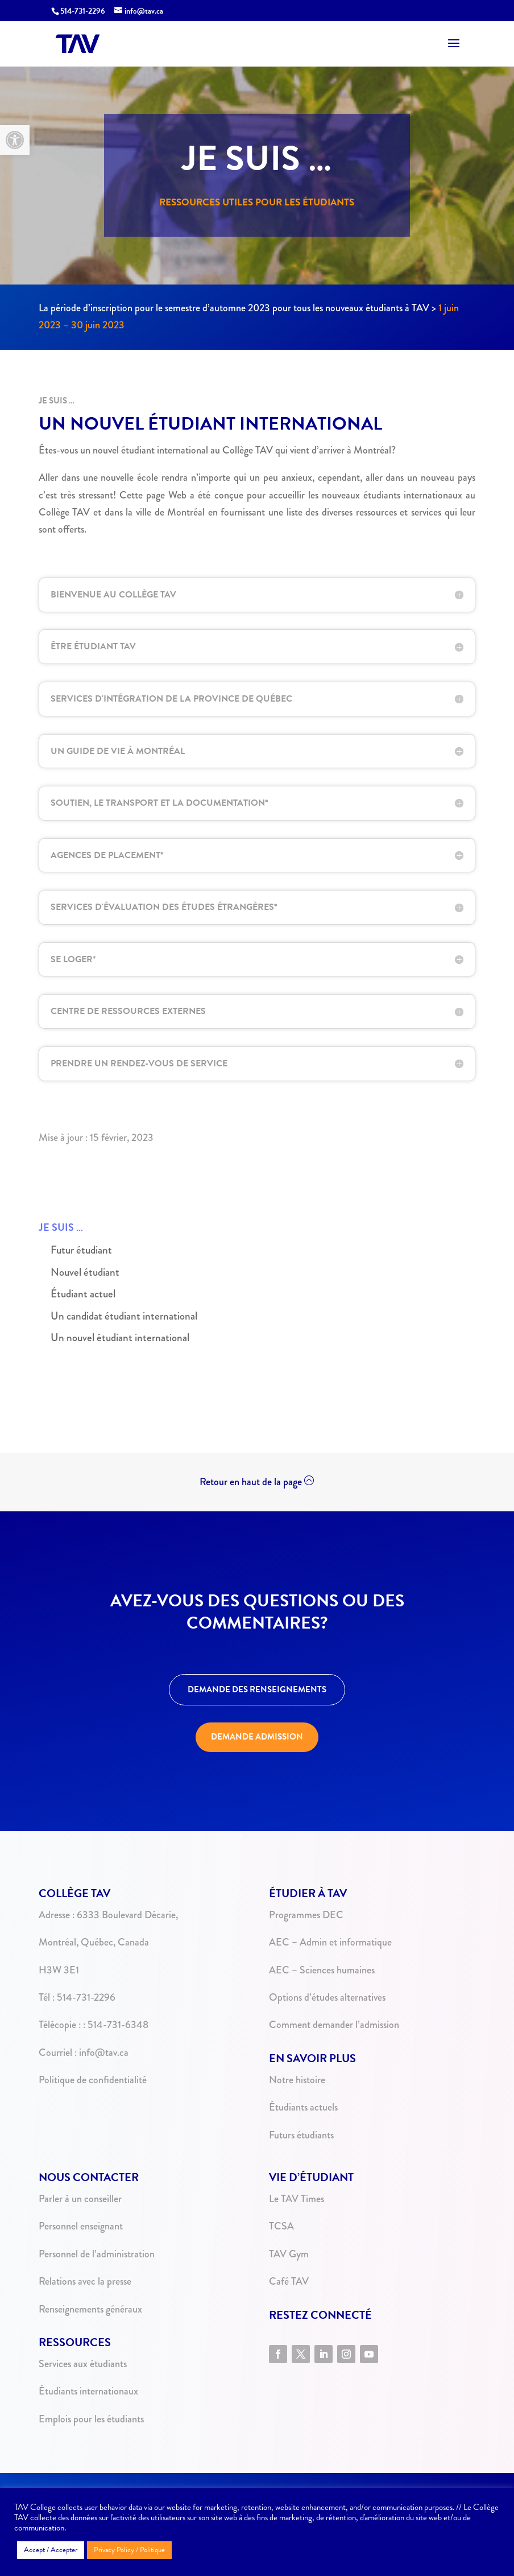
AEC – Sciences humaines (322, 1970)
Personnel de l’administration (97, 2254)
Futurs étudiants (301, 2135)
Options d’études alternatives (327, 1997)
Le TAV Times (296, 2198)
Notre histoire (297, 2079)
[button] (15, 140)
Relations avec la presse (85, 2281)
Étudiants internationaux (88, 2391)
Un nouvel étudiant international (120, 1337)
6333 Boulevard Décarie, (127, 1914)
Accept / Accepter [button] (50, 2550)
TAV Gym (289, 2254)
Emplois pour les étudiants (91, 2419)
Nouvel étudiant (85, 1272)
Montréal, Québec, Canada (94, 1942)
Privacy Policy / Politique (129, 2550)
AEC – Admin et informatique (330, 1942)
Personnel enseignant (81, 2226)
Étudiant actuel (83, 1293)
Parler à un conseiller (80, 2198)
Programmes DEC (306, 1914)
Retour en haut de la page (251, 1481)
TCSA (281, 2226)
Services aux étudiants (83, 2363)
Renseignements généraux (90, 2309)
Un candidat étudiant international (124, 1316)
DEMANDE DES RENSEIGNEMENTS (257, 1689)
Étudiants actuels (303, 2107)
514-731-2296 (82, 11)
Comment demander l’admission (334, 2024)
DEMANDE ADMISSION (257, 1736)
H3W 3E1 (59, 1970)
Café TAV (289, 2281)
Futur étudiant (81, 1250)
